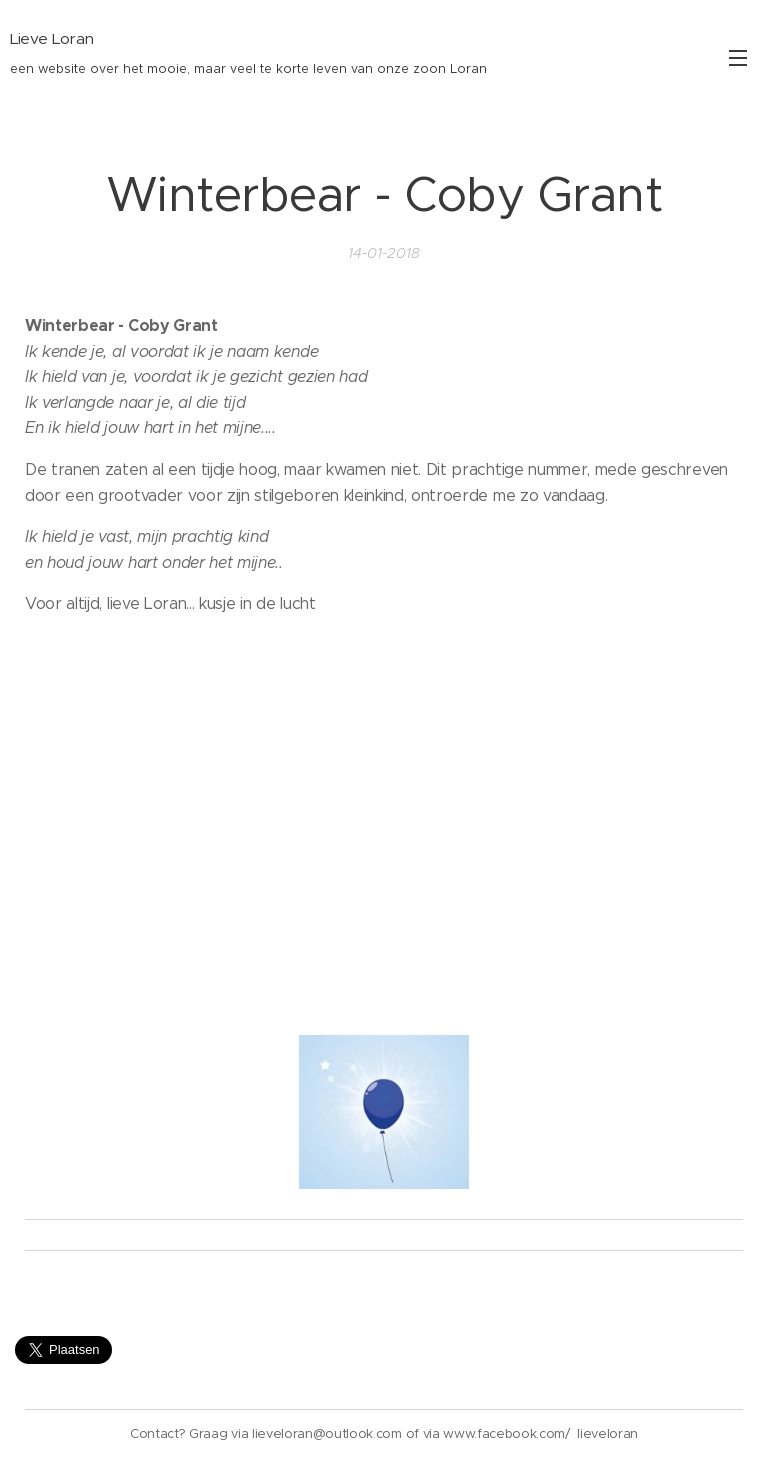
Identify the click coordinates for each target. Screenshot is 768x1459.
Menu (738, 58)
